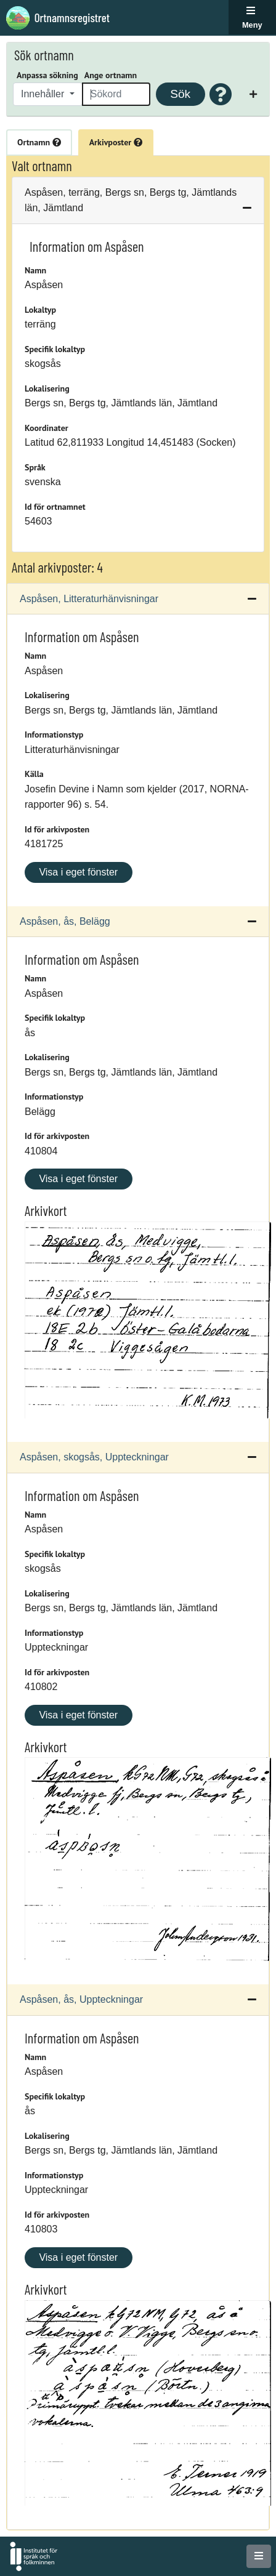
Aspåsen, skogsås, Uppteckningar (94, 1457)
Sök (180, 93)
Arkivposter (115, 142)
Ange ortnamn (110, 75)
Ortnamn (39, 142)
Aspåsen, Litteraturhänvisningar (89, 599)
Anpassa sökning (47, 75)
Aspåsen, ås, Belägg (65, 921)
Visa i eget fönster (78, 872)
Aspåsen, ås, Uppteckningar (81, 1999)
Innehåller (44, 94)
